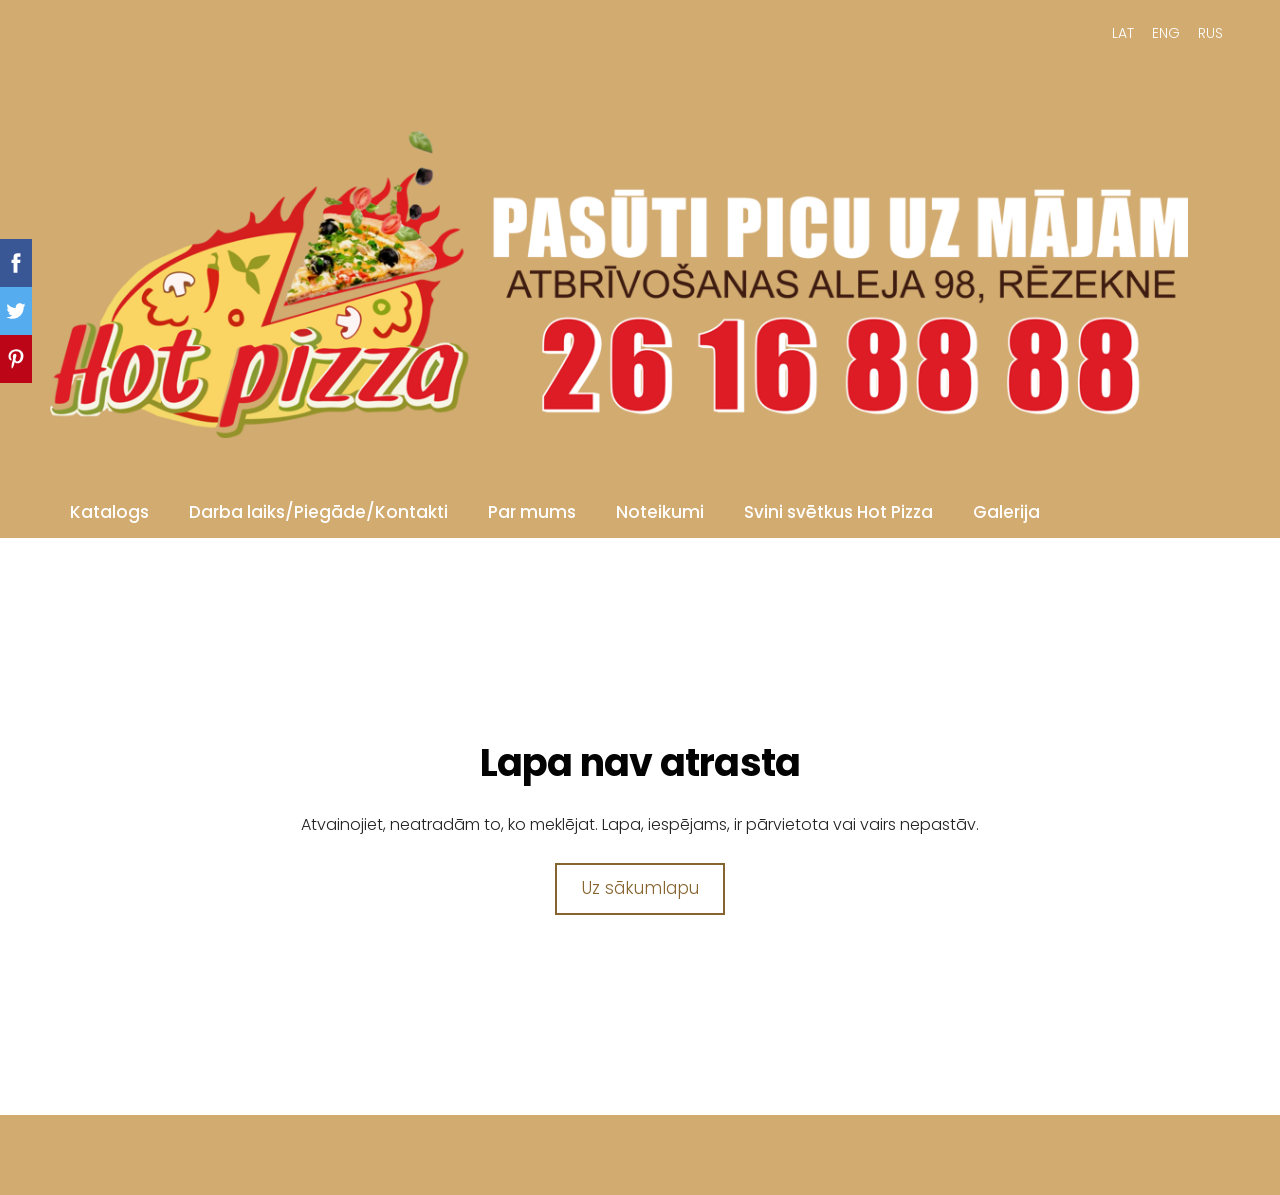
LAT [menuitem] (1123, 33)
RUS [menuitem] (1210, 33)
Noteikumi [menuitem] (660, 512)
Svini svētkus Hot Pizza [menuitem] (838, 512)
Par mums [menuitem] (532, 512)
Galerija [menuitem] (1006, 512)
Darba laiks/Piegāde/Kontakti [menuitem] (318, 512)
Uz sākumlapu (640, 888)
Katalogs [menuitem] (109, 512)
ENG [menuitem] (1166, 33)
